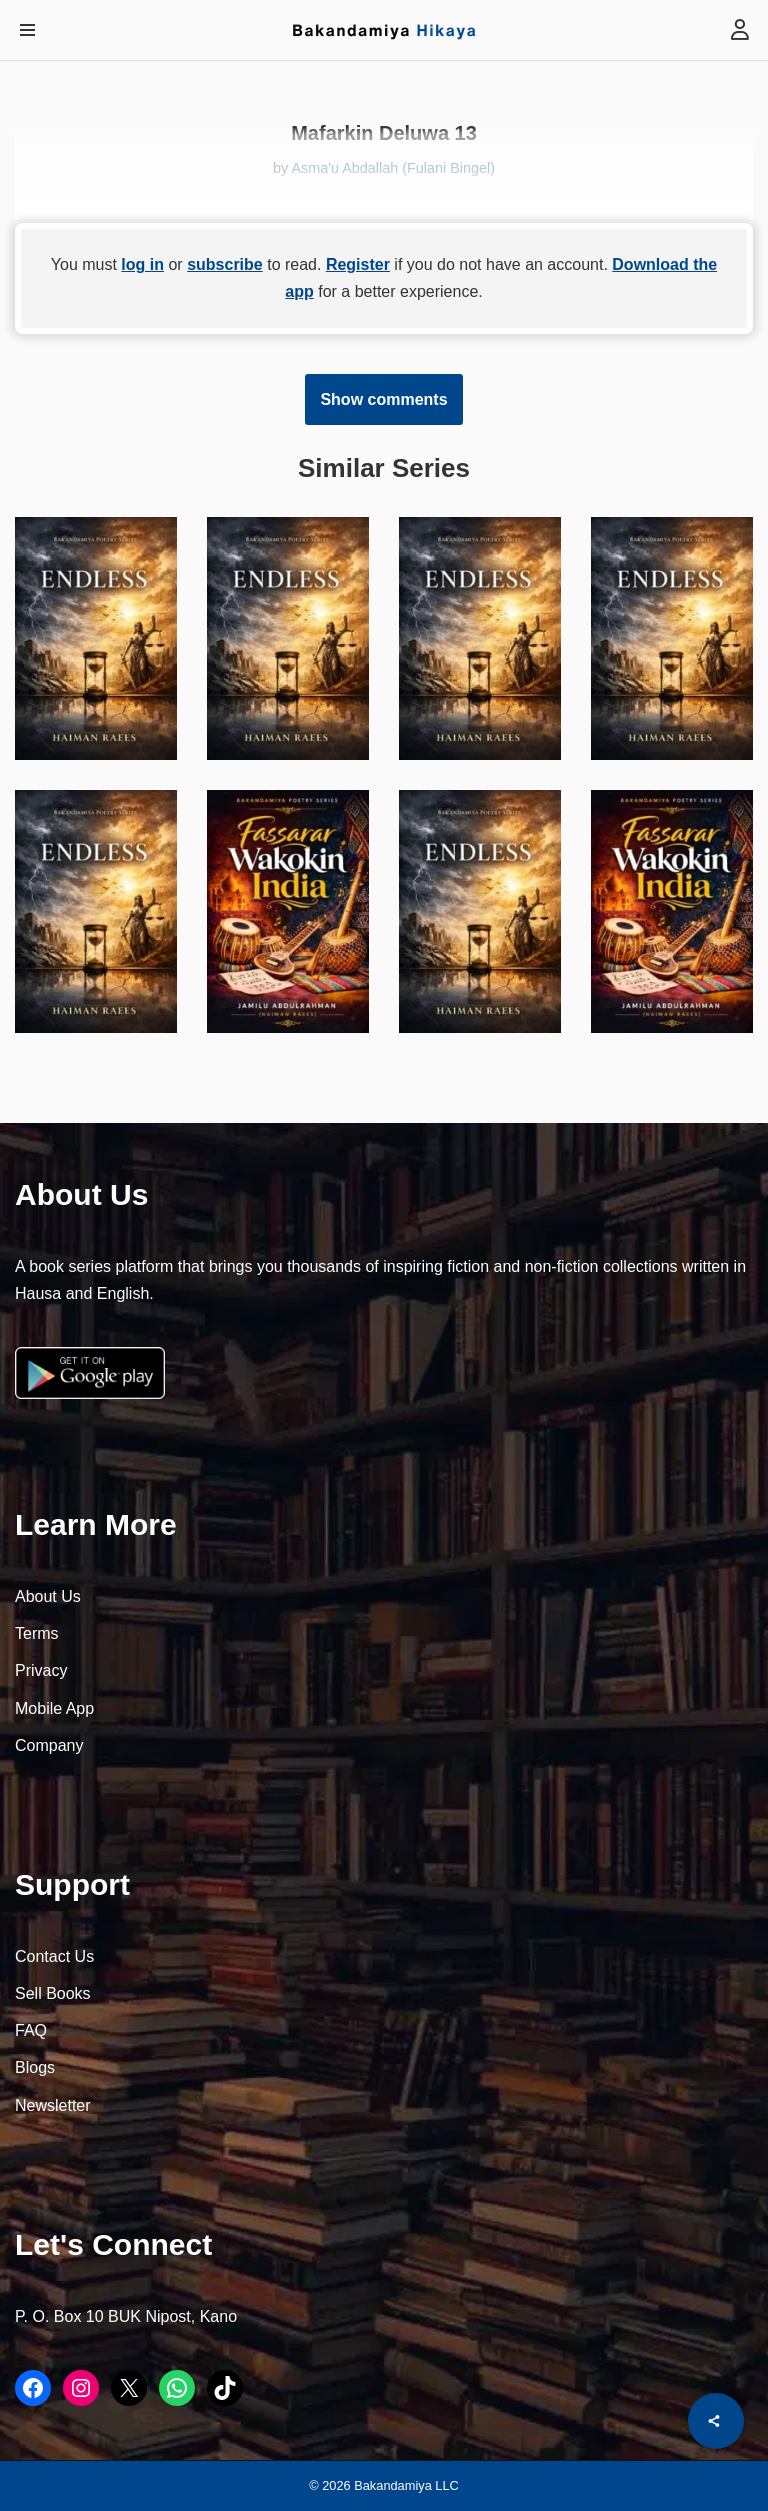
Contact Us (54, 1956)
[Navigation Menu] (27, 30)
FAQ (31, 2030)
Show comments (383, 399)
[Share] (716, 2421)
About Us (48, 1596)
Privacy (41, 1670)
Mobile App (54, 1708)
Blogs (35, 2067)
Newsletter (53, 2105)
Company (49, 1745)
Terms (37, 1633)
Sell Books (53, 1993)
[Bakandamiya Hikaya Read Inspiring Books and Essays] (384, 30)
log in (142, 264)
